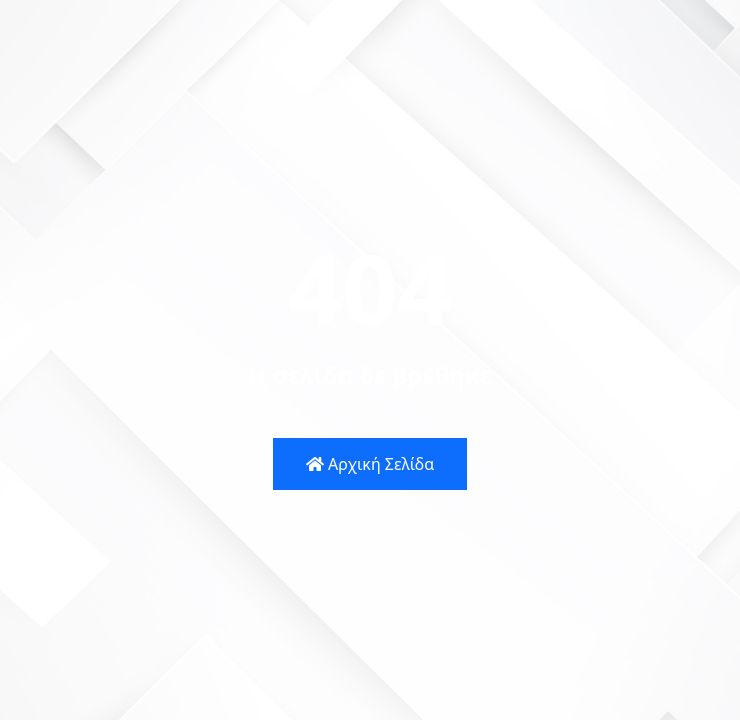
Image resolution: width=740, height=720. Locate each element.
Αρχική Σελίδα (370, 464)
